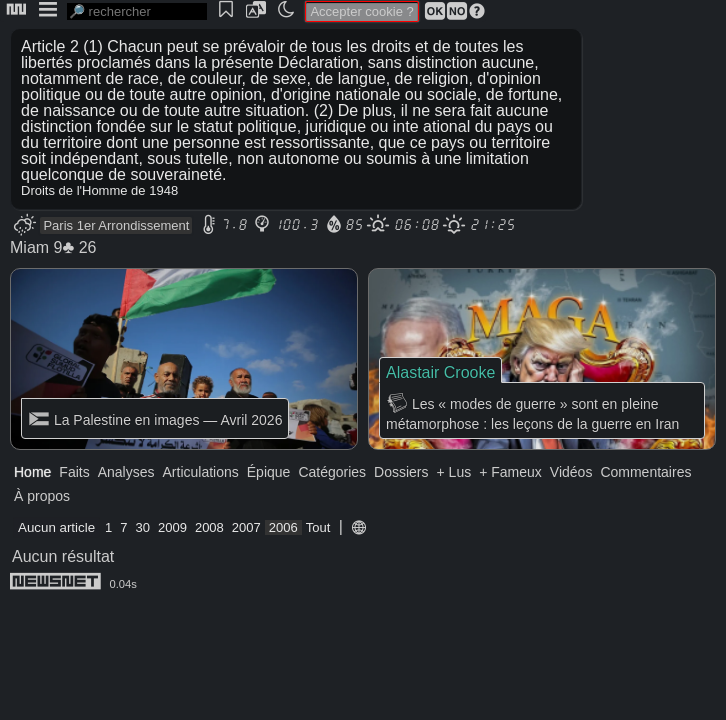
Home (32, 472)
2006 (283, 527)
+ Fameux (510, 472)
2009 (172, 527)
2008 (209, 527)
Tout (318, 527)
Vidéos (571, 472)
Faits (74, 472)
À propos (42, 496)
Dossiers (401, 472)
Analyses (126, 472)
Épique (269, 472)
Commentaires (645, 472)
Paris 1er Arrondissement (116, 225)
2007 (246, 527)
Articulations (201, 472)
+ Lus (454, 472)
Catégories (332, 472)
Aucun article (56, 527)
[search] (137, 11)
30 (143, 527)
